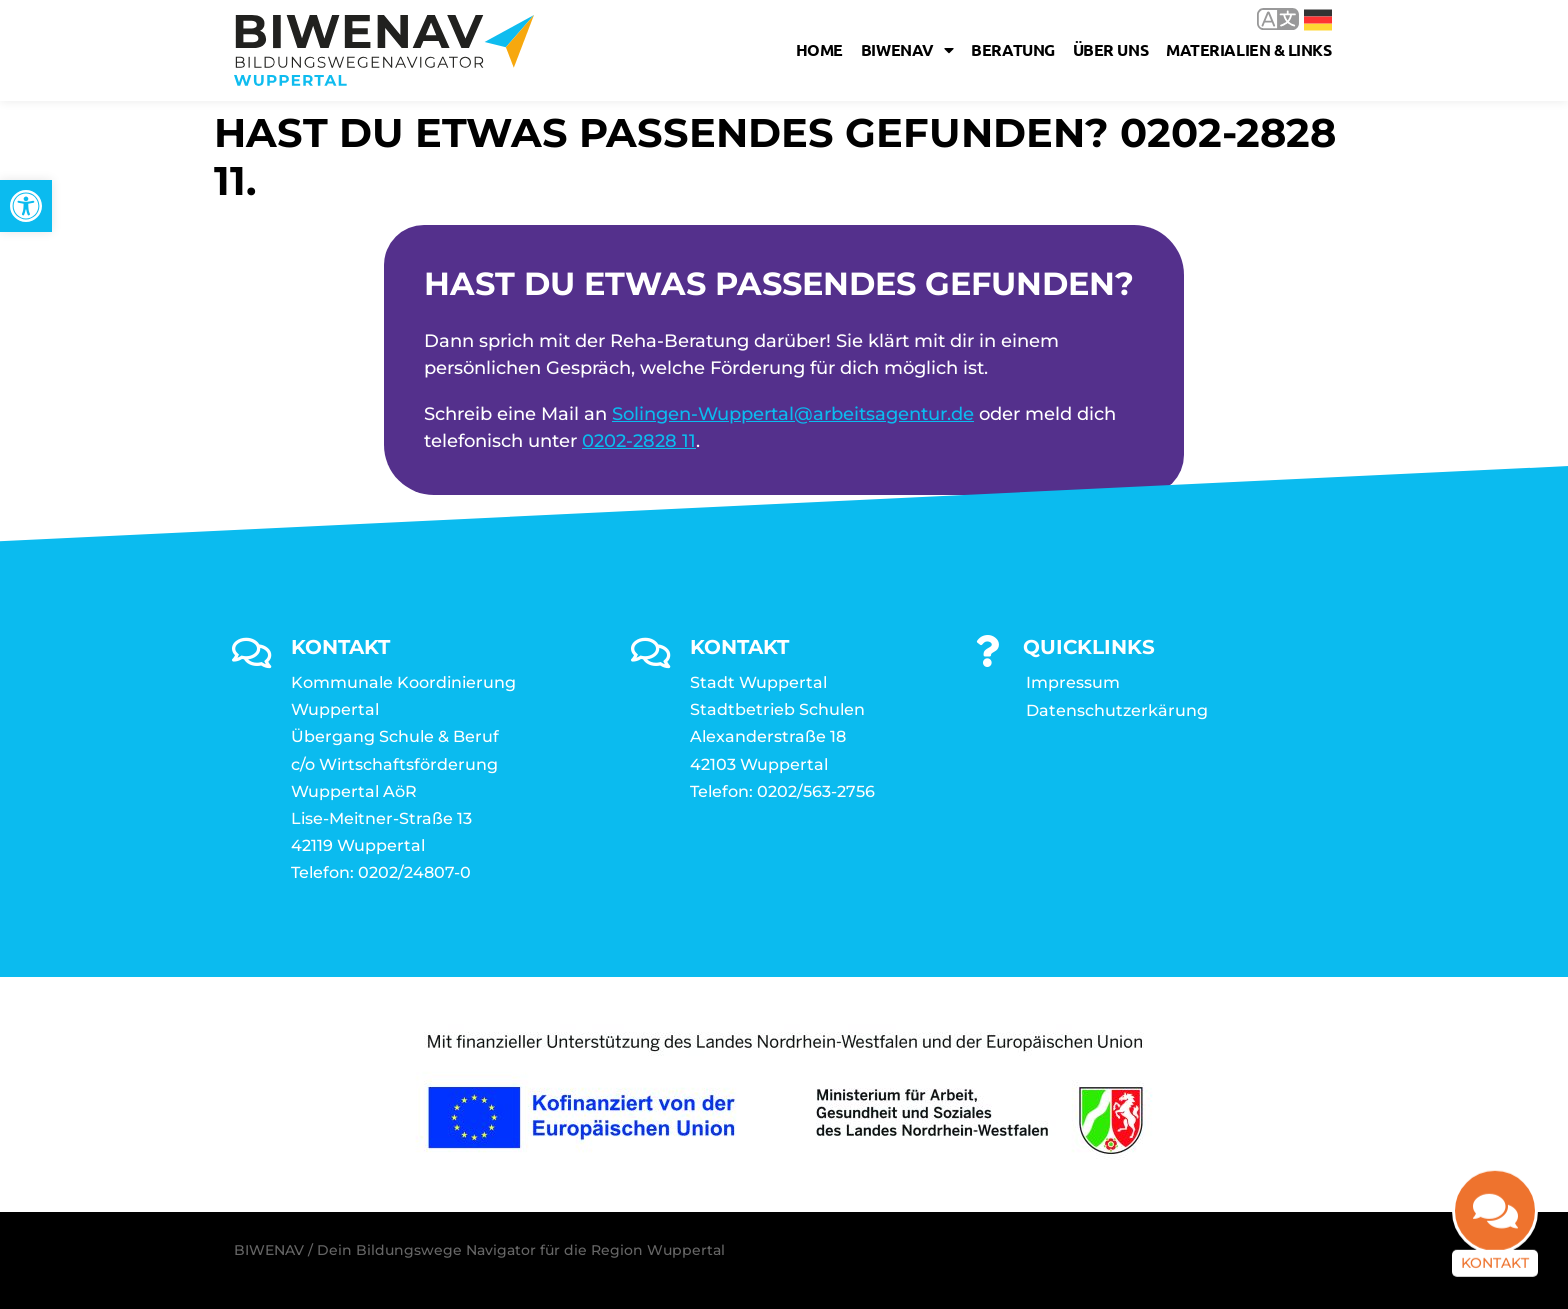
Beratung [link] (1012, 49)
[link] (26, 206)
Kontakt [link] (1495, 1272)
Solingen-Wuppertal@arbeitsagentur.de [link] (793, 414)
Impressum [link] (1073, 682)
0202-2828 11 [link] (639, 441)
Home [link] (819, 49)
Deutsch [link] (1318, 20)
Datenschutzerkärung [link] (1117, 710)
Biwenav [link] (907, 50)
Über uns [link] (1110, 49)
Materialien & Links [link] (1248, 49)
